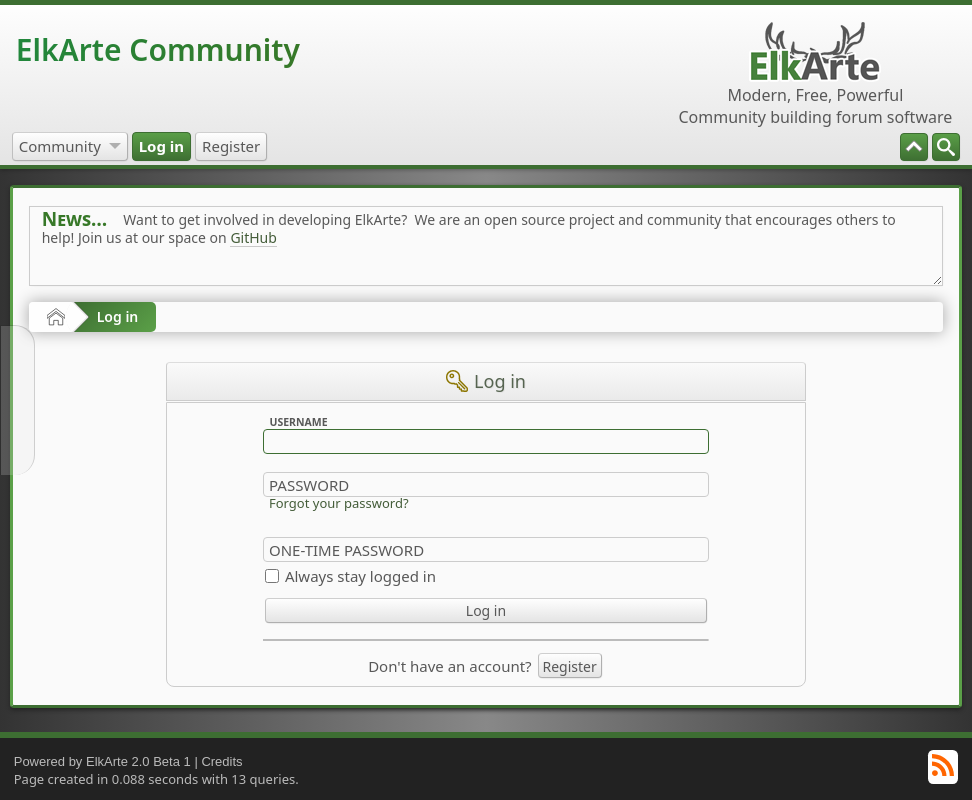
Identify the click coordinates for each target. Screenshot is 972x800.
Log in (118, 316)
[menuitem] (946, 147)
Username (298, 422)
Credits (221, 761)
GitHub (253, 237)
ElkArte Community (158, 49)
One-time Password (346, 550)
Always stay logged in (360, 576)
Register (570, 666)
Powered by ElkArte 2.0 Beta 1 (102, 761)
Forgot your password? (339, 503)
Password (309, 485)
